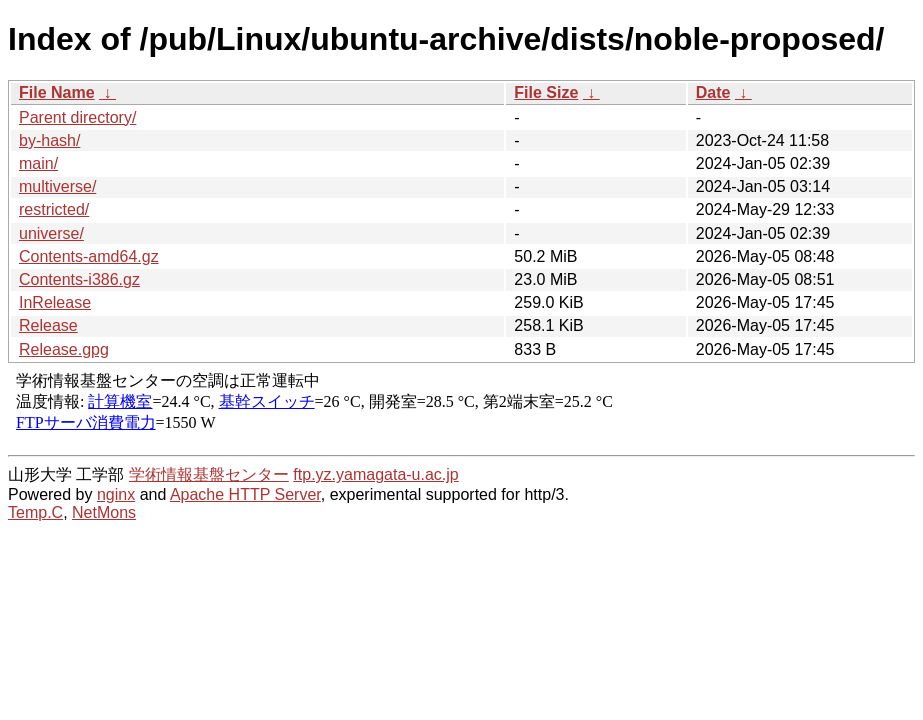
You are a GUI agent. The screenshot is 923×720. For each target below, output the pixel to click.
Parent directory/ (77, 117)
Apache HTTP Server (245, 494)
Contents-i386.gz (79, 279)
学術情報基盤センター (209, 474)
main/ (38, 163)
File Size (546, 92)
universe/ (51, 233)
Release (48, 325)
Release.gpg (64, 349)
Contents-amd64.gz (89, 256)
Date (713, 92)
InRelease (55, 302)
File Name (57, 92)
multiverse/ (57, 186)
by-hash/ (49, 140)
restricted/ (54, 209)
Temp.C (35, 512)
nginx (116, 494)
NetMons (104, 512)
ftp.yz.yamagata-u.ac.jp (375, 474)
